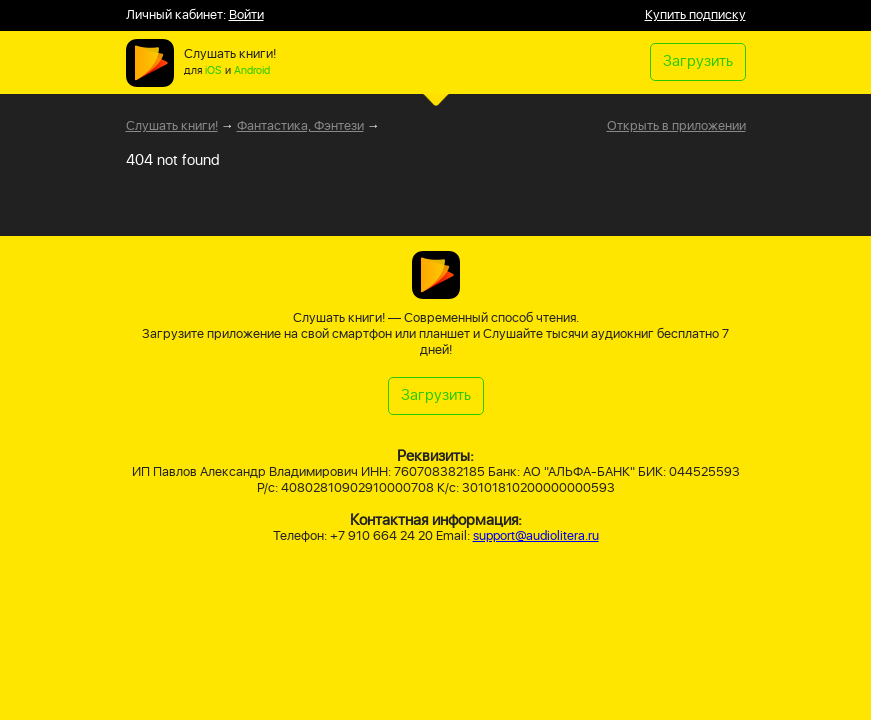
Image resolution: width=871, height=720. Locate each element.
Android (252, 71)
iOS (213, 71)
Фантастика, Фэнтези (300, 126)
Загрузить (698, 61)
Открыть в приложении (676, 127)
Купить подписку (695, 15)
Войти (246, 15)
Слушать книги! (172, 126)
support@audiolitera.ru (536, 536)
